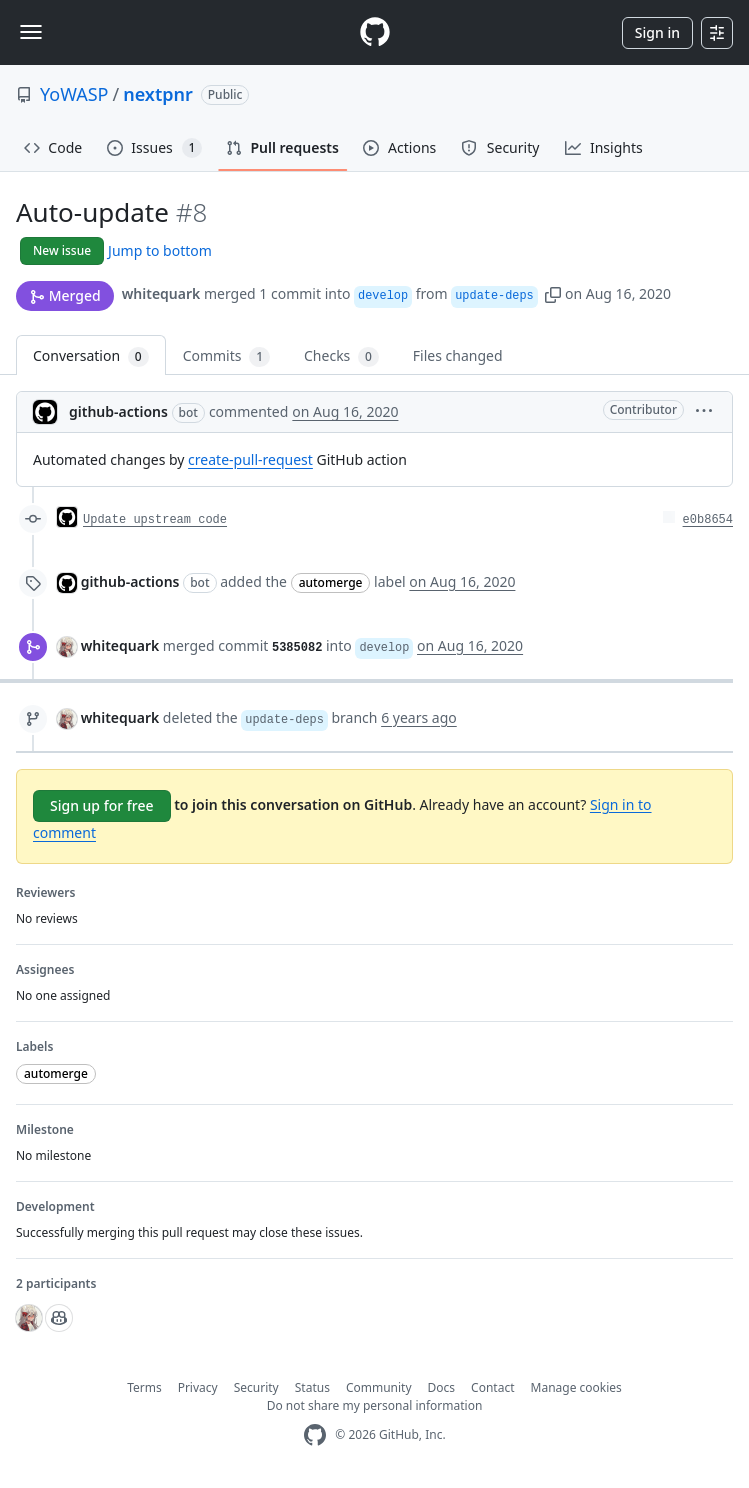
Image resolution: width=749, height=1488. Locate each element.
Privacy (198, 1387)
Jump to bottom (160, 250)
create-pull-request (250, 459)
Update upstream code (155, 520)
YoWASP (74, 94)
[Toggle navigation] (31, 32)
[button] (553, 293)
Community (379, 1387)
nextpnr (158, 94)
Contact (492, 1387)
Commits (226, 356)
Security (256, 1387)
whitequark (161, 293)
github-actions (118, 411)
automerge (331, 582)
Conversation (91, 356)
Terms (144, 1387)
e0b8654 (708, 520)
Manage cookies (576, 1387)
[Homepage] (375, 32)
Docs (442, 1387)
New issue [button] (62, 250)
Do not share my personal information (375, 1405)
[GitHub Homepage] (315, 1435)
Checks (341, 356)
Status (312, 1387)
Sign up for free (102, 805)
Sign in (657, 32)
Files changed (458, 355)
